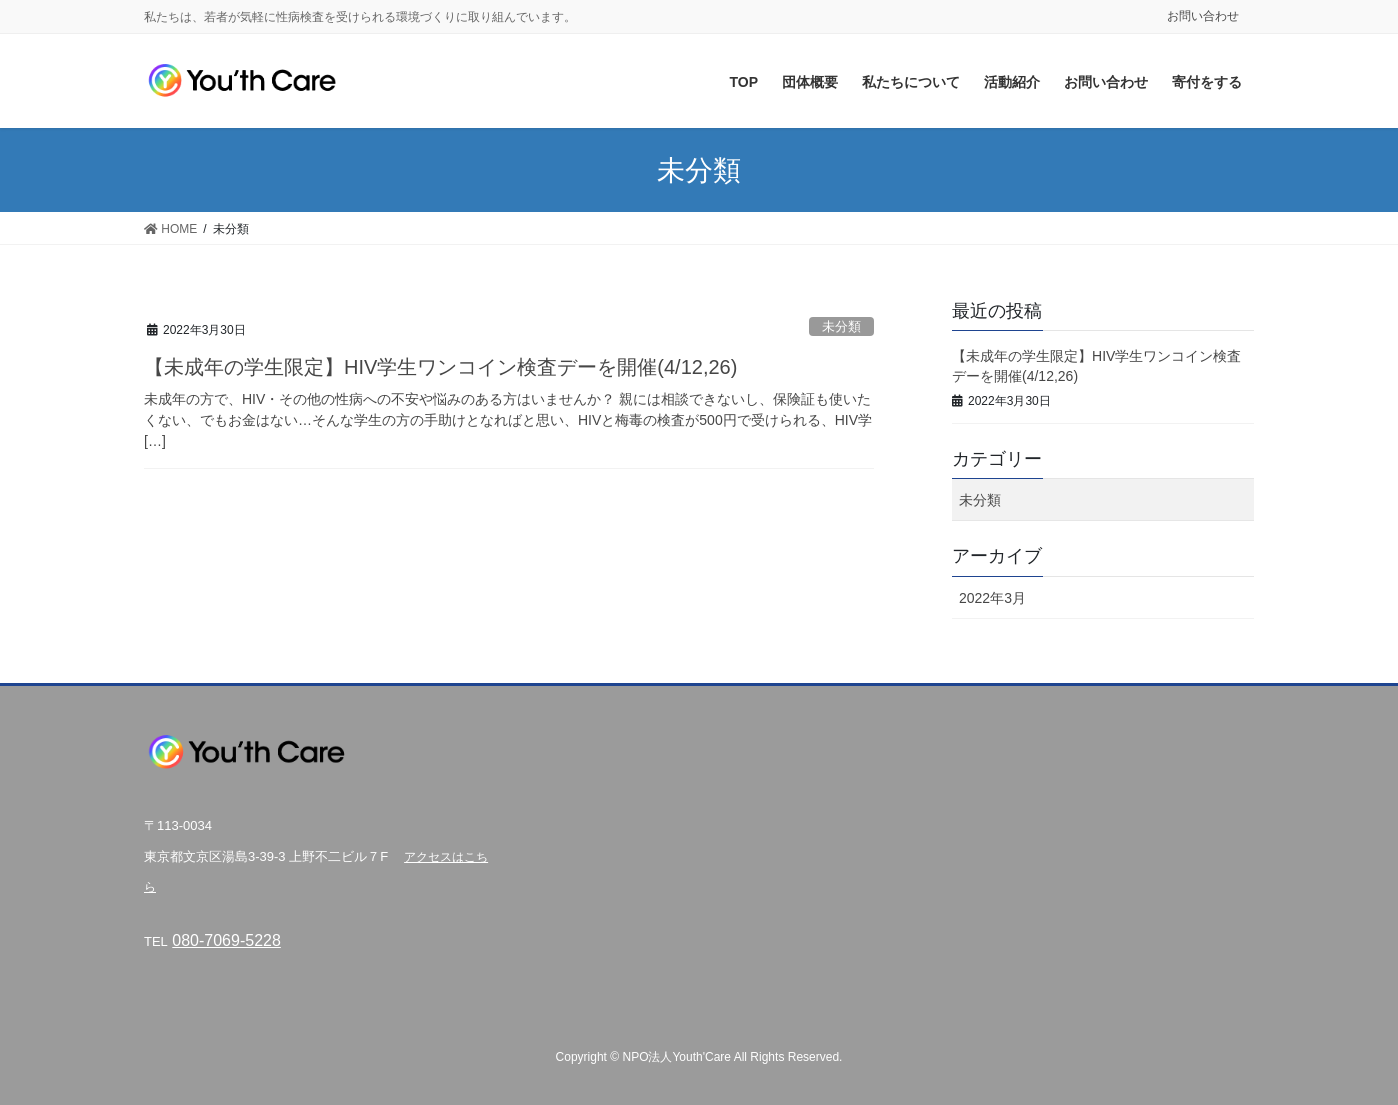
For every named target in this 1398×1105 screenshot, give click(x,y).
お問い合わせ (1203, 16)
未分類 (841, 326)
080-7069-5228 (226, 940)
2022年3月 (992, 598)
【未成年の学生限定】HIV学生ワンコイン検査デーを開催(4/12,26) (440, 367)
